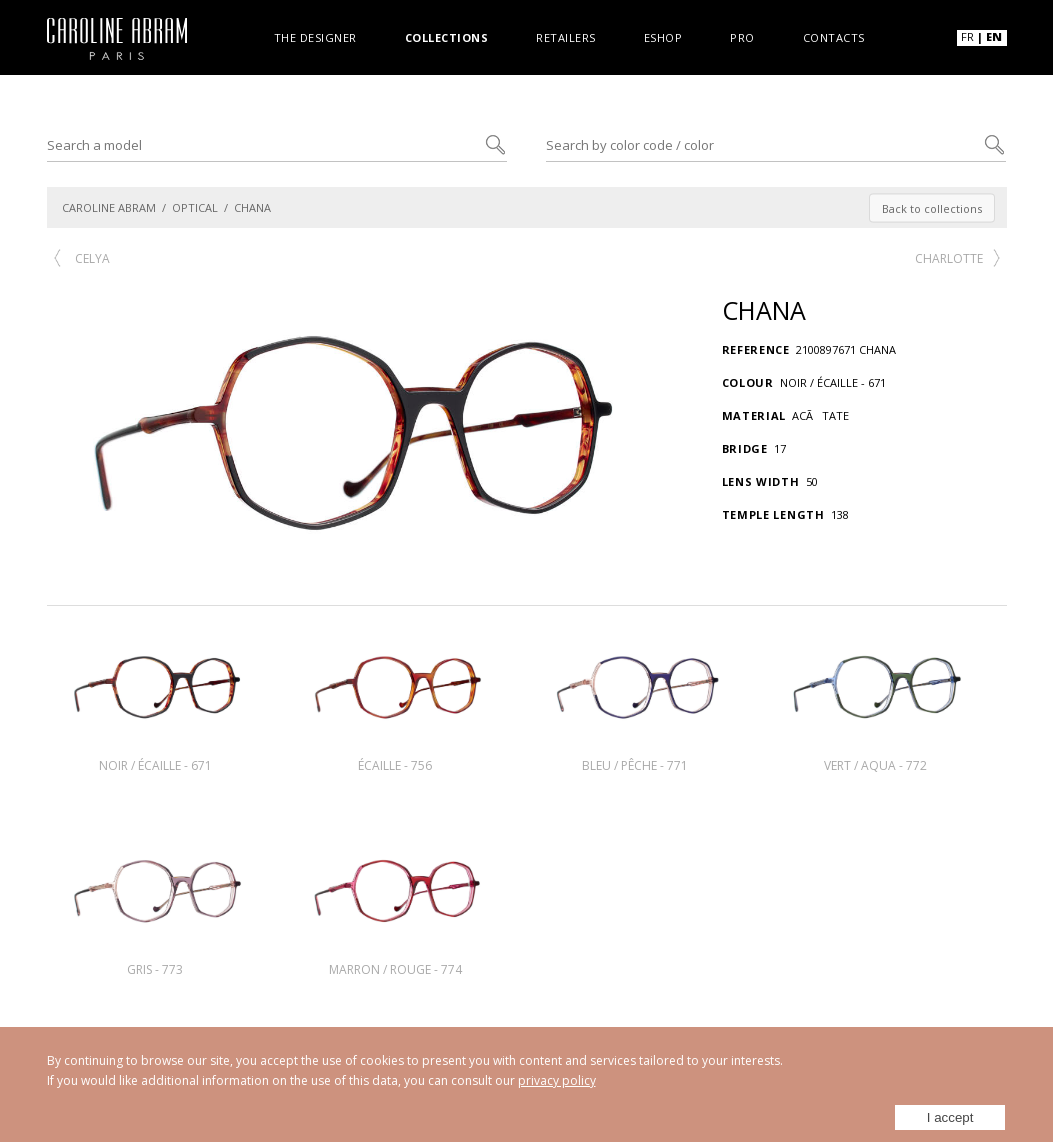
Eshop (663, 36)
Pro (742, 36)
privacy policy (557, 1080)
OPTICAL (195, 207)
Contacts (834, 36)
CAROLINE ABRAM (109, 207)
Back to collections (932, 207)
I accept (951, 1113)
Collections (447, 36)
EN (994, 36)
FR (967, 36)
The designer (315, 36)
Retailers (566, 36)
